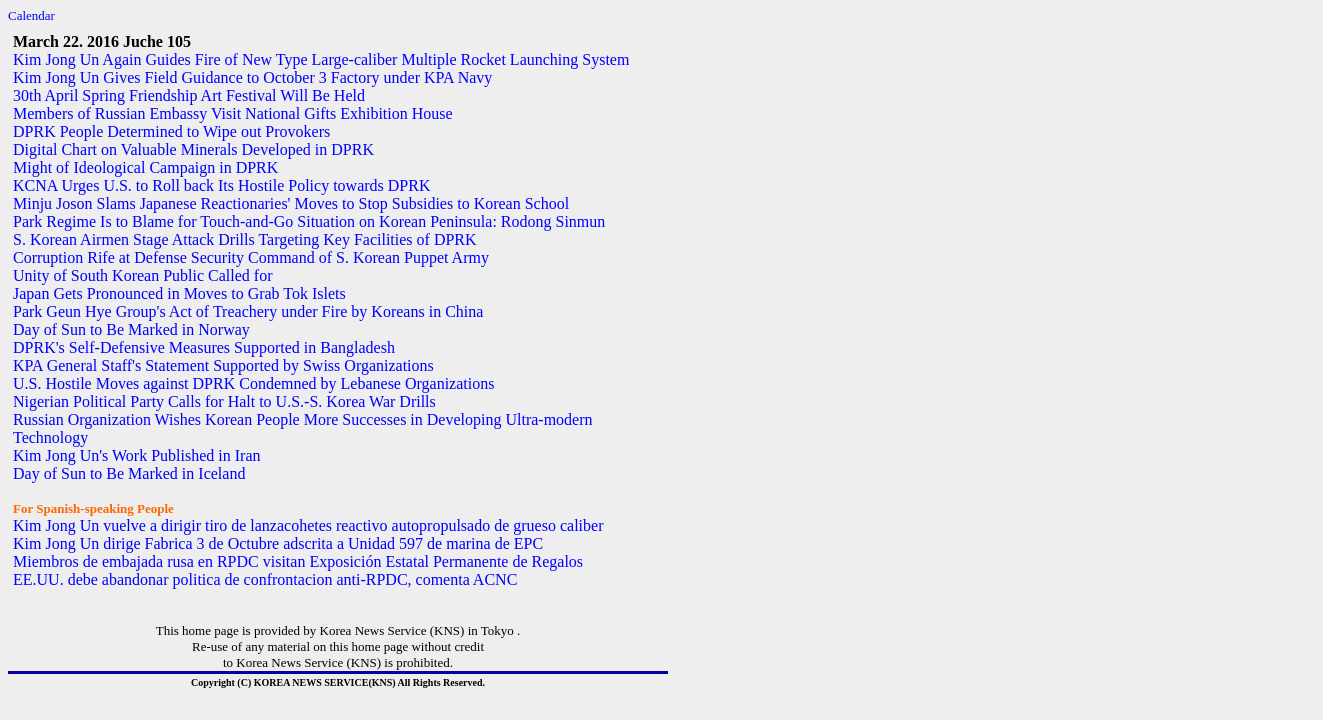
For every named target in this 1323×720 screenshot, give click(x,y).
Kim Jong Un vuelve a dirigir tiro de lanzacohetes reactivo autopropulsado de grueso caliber (308, 525)
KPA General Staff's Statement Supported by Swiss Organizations (223, 365)
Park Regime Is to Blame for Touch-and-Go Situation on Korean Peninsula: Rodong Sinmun (309, 221)
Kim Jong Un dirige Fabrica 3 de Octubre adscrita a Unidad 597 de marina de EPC (278, 543)
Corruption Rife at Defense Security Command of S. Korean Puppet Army (251, 257)
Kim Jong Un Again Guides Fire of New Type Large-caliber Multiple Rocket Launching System (321, 59)
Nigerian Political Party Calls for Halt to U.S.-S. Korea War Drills (224, 401)
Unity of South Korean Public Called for (143, 275)
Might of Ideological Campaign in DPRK (145, 167)
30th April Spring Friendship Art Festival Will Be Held (189, 95)
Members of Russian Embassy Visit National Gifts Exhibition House (233, 113)
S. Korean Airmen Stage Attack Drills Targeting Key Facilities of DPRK (245, 239)
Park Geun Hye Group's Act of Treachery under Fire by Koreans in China (248, 311)
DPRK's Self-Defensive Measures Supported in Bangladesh (204, 347)
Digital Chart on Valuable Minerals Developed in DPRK (193, 149)
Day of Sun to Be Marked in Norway (131, 329)
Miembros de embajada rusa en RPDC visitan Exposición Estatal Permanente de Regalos (298, 561)
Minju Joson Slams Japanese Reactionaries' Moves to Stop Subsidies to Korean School (291, 203)
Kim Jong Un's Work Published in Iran (137, 455)
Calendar (31, 15)
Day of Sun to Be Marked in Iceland (129, 473)
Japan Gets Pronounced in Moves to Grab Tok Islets (179, 293)
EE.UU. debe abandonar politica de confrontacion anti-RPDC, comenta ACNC (265, 579)
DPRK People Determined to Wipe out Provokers (171, 131)
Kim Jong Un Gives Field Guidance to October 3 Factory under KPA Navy (252, 77)
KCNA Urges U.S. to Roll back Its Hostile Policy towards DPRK (221, 185)
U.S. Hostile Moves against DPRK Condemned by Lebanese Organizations (253, 383)
